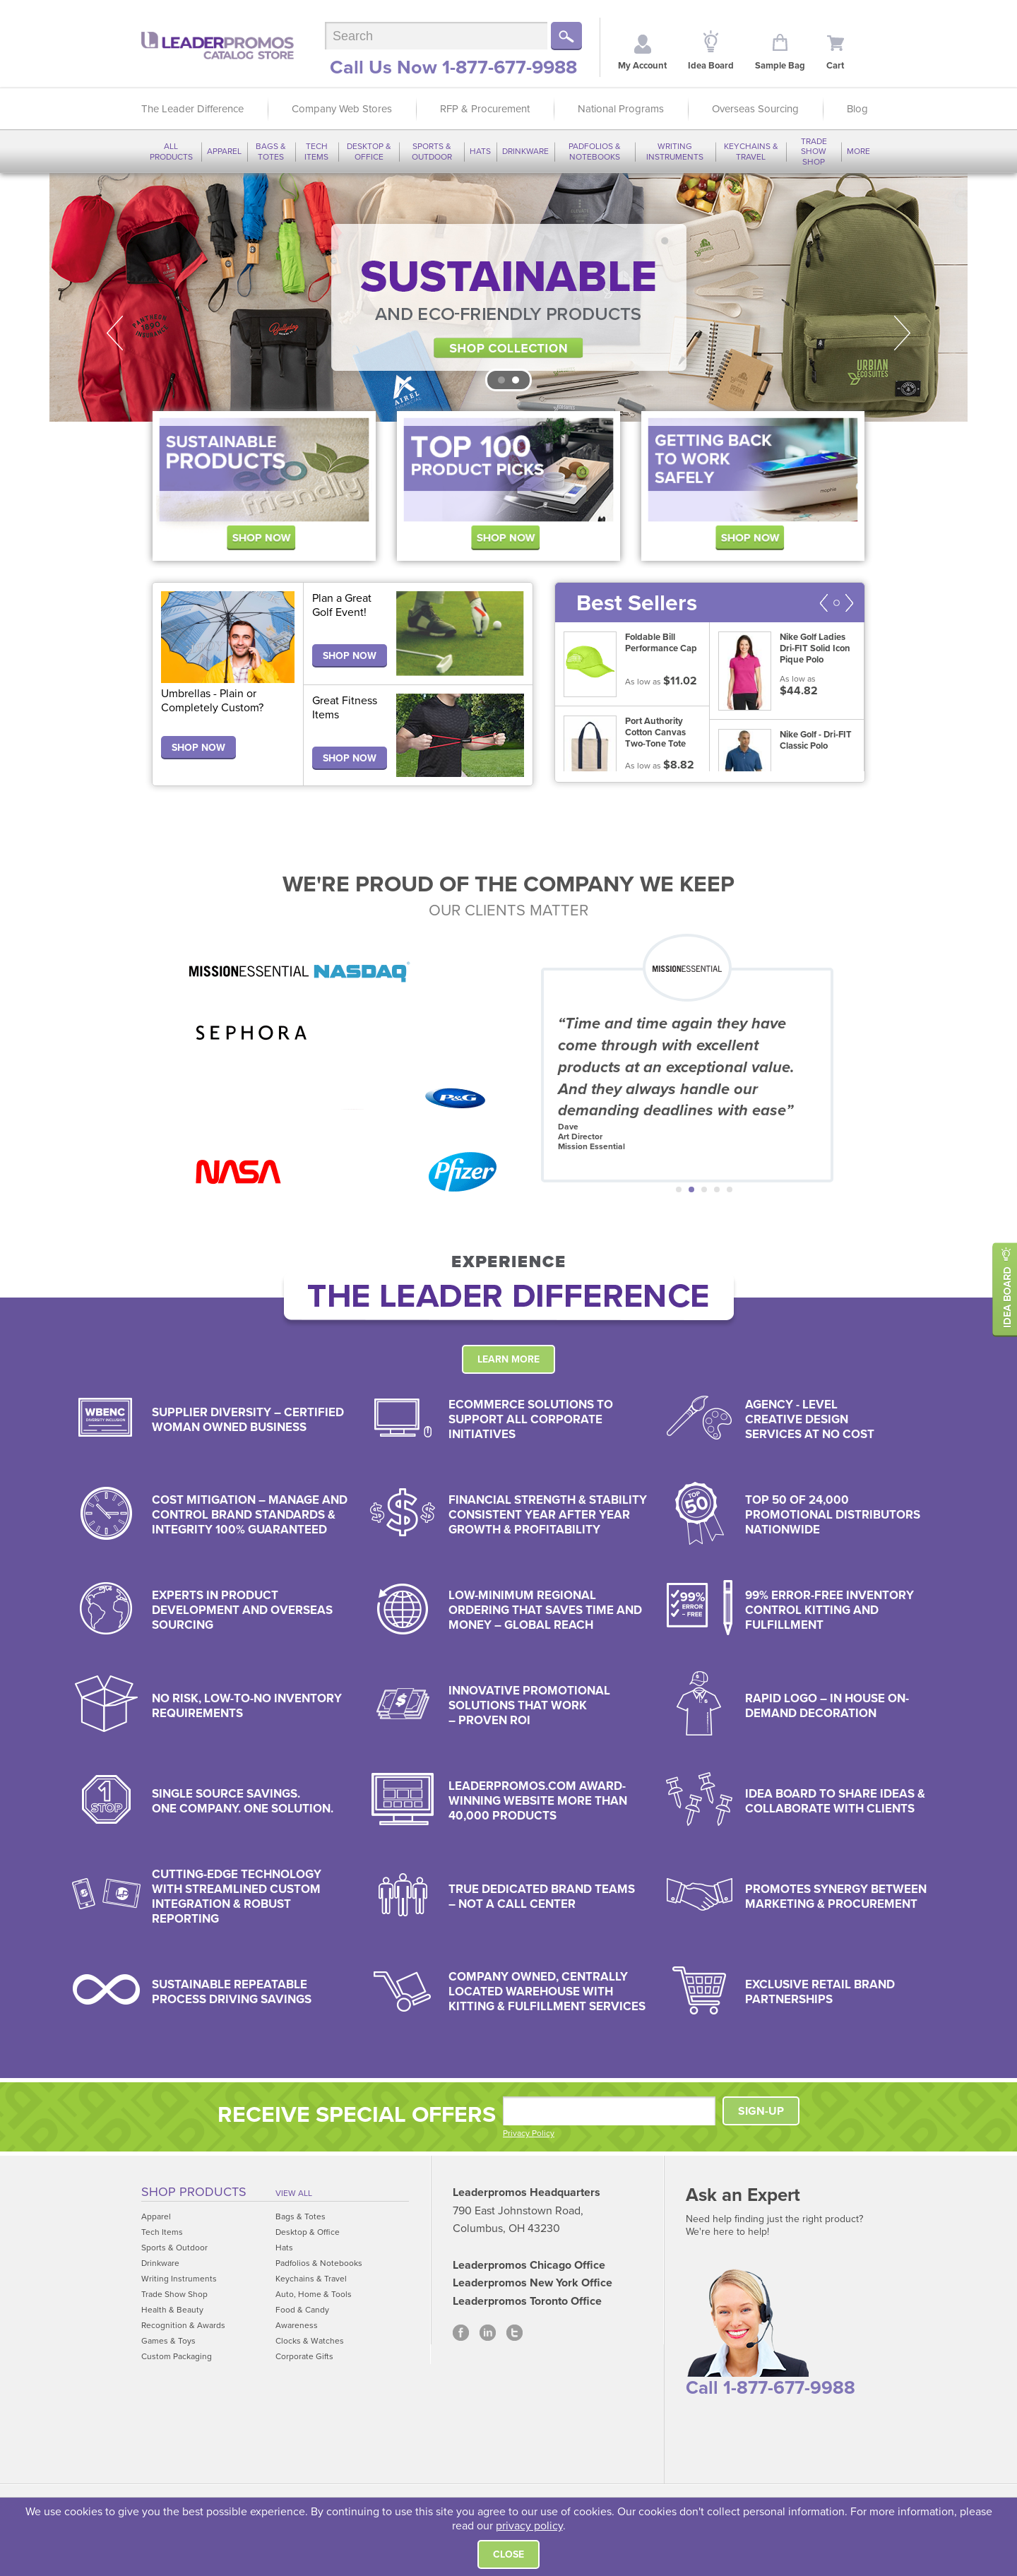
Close (508, 2554)
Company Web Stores (342, 108)
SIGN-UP (761, 2111)
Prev (114, 333)
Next (902, 333)
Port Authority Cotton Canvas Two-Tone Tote (655, 732)
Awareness (296, 2325)
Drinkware (525, 151)
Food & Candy (302, 2310)
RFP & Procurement (485, 108)
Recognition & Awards (183, 2325)
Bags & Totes (271, 151)
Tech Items (316, 151)
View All (293, 2193)
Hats (480, 151)
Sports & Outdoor (432, 151)
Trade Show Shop (814, 151)
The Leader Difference (192, 108)
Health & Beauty (172, 2310)
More (858, 151)
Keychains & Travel (751, 151)
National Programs (621, 108)
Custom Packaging (176, 2356)
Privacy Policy (528, 2133)
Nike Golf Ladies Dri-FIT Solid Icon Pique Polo (815, 648)
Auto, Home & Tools (313, 2294)
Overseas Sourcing (755, 108)
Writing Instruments (674, 151)
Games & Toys (168, 2341)
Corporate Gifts (304, 2356)
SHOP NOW (198, 748)
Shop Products (193, 2192)
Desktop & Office (369, 151)
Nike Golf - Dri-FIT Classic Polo (816, 740)
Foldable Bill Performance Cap (661, 642)
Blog (857, 108)
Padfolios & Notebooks (595, 151)
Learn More (508, 1359)
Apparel (224, 151)
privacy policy (529, 2526)
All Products (171, 151)
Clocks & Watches (309, 2341)
